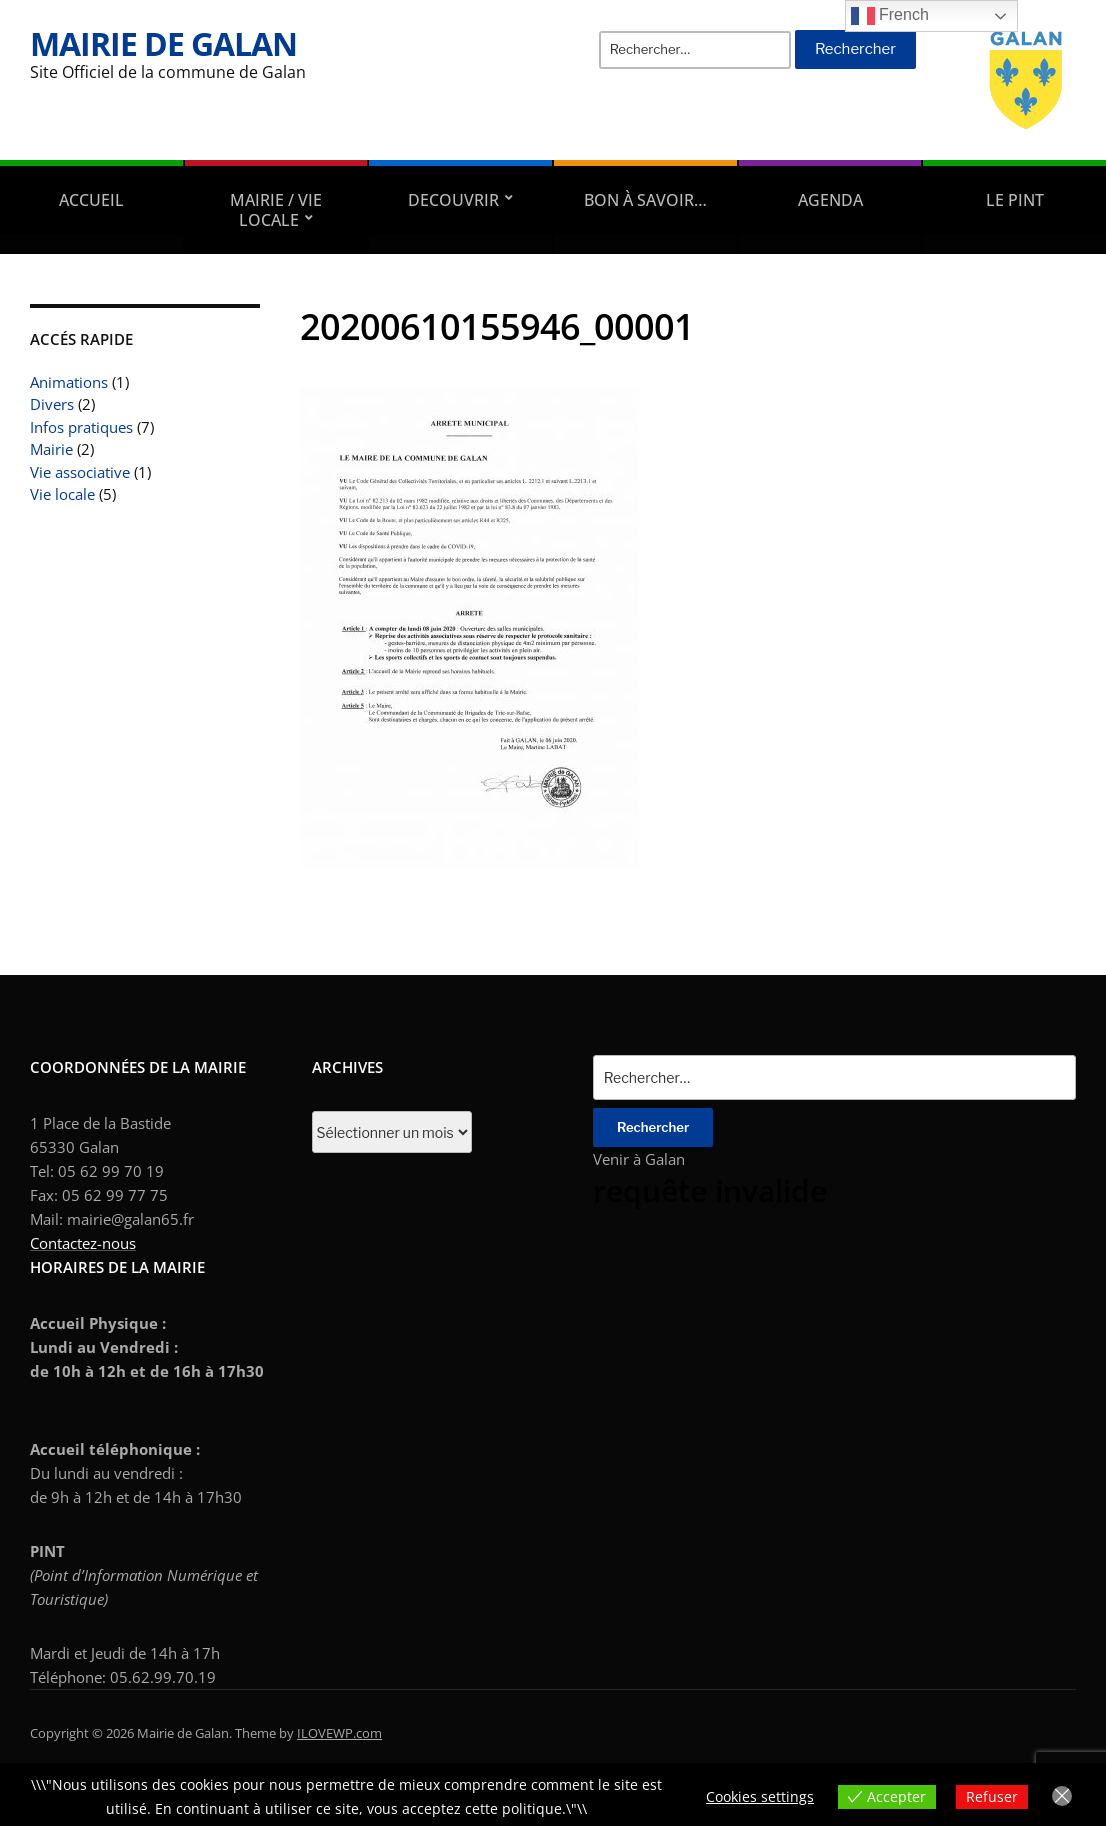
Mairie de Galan (163, 43)
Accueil (91, 200)
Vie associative (80, 472)
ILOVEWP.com (339, 1733)
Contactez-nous (83, 1243)
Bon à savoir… (645, 200)
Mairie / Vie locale (276, 210)
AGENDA (830, 200)
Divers (52, 404)
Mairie (51, 449)
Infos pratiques (81, 427)
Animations (69, 382)
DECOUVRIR (453, 200)
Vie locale (62, 494)
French (890, 16)
